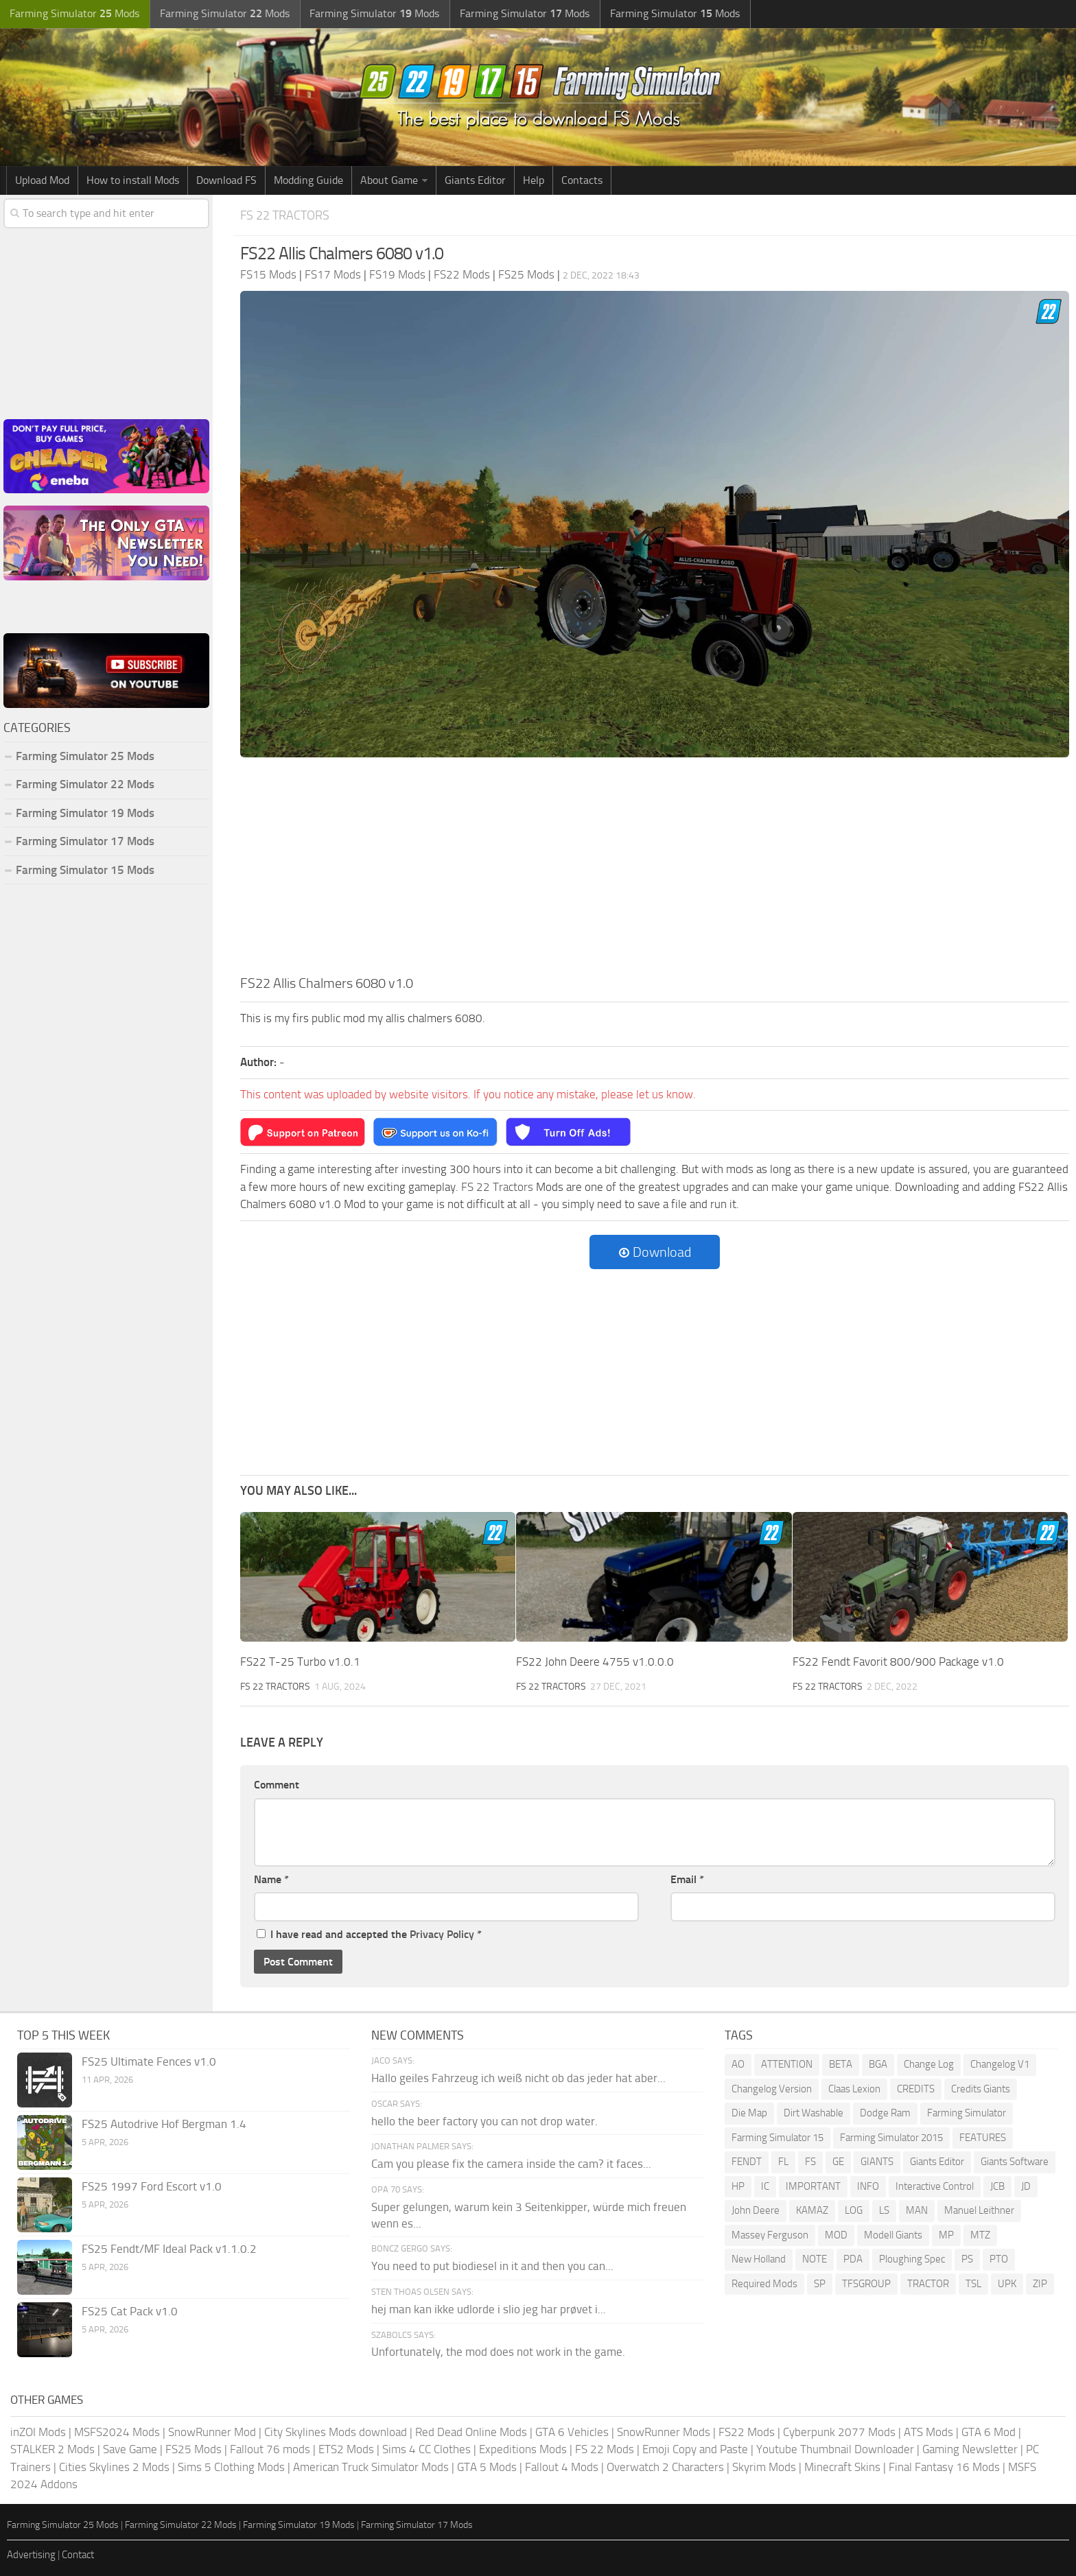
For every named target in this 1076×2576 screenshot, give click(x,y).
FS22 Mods (746, 2431)
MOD (836, 2234)
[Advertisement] (654, 870)
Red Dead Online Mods (471, 2431)
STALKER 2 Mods (52, 2449)
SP (820, 2283)
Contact (78, 2555)
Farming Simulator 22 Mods (85, 784)
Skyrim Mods (764, 2466)
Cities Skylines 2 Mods (114, 2466)
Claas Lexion (854, 2088)
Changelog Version (772, 2088)
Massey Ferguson (770, 2234)
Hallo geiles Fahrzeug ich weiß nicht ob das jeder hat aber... (518, 2078)
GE (838, 2161)
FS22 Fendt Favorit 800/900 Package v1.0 (898, 1661)
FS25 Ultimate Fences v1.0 (149, 2061)
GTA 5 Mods (487, 2466)
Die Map (749, 2113)
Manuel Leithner (979, 2210)
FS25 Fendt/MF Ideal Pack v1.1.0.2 (169, 2249)
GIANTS (877, 2161)
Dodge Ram (885, 2113)
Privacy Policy (442, 1934)
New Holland (759, 2259)
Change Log (929, 2064)
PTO (999, 2259)
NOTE (814, 2259)
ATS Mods (928, 2431)
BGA (878, 2064)
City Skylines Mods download (335, 2431)
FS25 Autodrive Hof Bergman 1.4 (164, 2124)
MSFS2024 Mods (117, 2431)
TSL (973, 2283)
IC (765, 2185)
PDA (853, 2259)
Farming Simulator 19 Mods (85, 813)
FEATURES (982, 2137)
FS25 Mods (193, 2449)
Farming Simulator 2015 (891, 2137)
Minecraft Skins (842, 2466)
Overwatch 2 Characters (665, 2466)
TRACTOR (928, 2283)
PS (967, 2259)
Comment (276, 1784)
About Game (389, 180)
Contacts (582, 180)
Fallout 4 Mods (561, 2466)
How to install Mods (132, 180)
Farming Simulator (966, 2113)
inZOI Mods (38, 2431)
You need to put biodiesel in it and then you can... (492, 2266)
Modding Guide (308, 180)
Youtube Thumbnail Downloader (835, 2449)
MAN (917, 2210)
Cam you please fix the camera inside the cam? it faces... (511, 2164)
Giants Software (1015, 2161)
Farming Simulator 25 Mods (85, 756)
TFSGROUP (866, 2283)
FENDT (747, 2161)
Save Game (130, 2449)
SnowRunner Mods (663, 2431)
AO (738, 2064)
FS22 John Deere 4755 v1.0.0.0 (595, 1661)
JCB (997, 2185)
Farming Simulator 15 (777, 2137)
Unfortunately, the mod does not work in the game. (498, 2352)
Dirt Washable (813, 2113)
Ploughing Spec (912, 2259)
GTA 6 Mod (988, 2431)
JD (1026, 2185)
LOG (854, 2210)
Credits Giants (980, 2088)
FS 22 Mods (604, 2449)
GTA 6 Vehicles (572, 2431)
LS (884, 2210)
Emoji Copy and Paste (695, 2449)
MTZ (980, 2234)
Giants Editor (475, 180)
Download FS (226, 180)
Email (687, 1878)
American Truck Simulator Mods (371, 2466)
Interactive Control (935, 2185)
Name (271, 1878)
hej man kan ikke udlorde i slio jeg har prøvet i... (488, 2308)
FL (783, 2161)
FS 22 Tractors (287, 215)
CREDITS (916, 2088)
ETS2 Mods (346, 2449)
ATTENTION (786, 2064)
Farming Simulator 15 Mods (85, 870)
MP (946, 2234)
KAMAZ (812, 2210)
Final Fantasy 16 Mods (944, 2466)
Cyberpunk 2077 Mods (839, 2431)
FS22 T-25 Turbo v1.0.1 (300, 1661)
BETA (840, 2064)
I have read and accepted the (369, 1934)
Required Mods (764, 2283)
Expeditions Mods (523, 2449)
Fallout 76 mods (270, 2449)
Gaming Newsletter (970, 2449)
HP (738, 2185)
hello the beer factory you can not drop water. (484, 2120)
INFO (868, 2185)
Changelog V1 (999, 2064)
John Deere (756, 2210)
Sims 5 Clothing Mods (231, 2466)
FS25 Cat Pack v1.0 (130, 2311)
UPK (1007, 2283)
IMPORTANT (813, 2185)
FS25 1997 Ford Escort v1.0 (152, 2186)
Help (533, 180)
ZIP (1040, 2283)
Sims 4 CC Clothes (426, 2449)
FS (810, 2161)
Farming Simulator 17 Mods (85, 841)
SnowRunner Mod (212, 2431)
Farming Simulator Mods (73, 14)
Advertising (31, 2555)
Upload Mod (42, 180)
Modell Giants (893, 2234)
